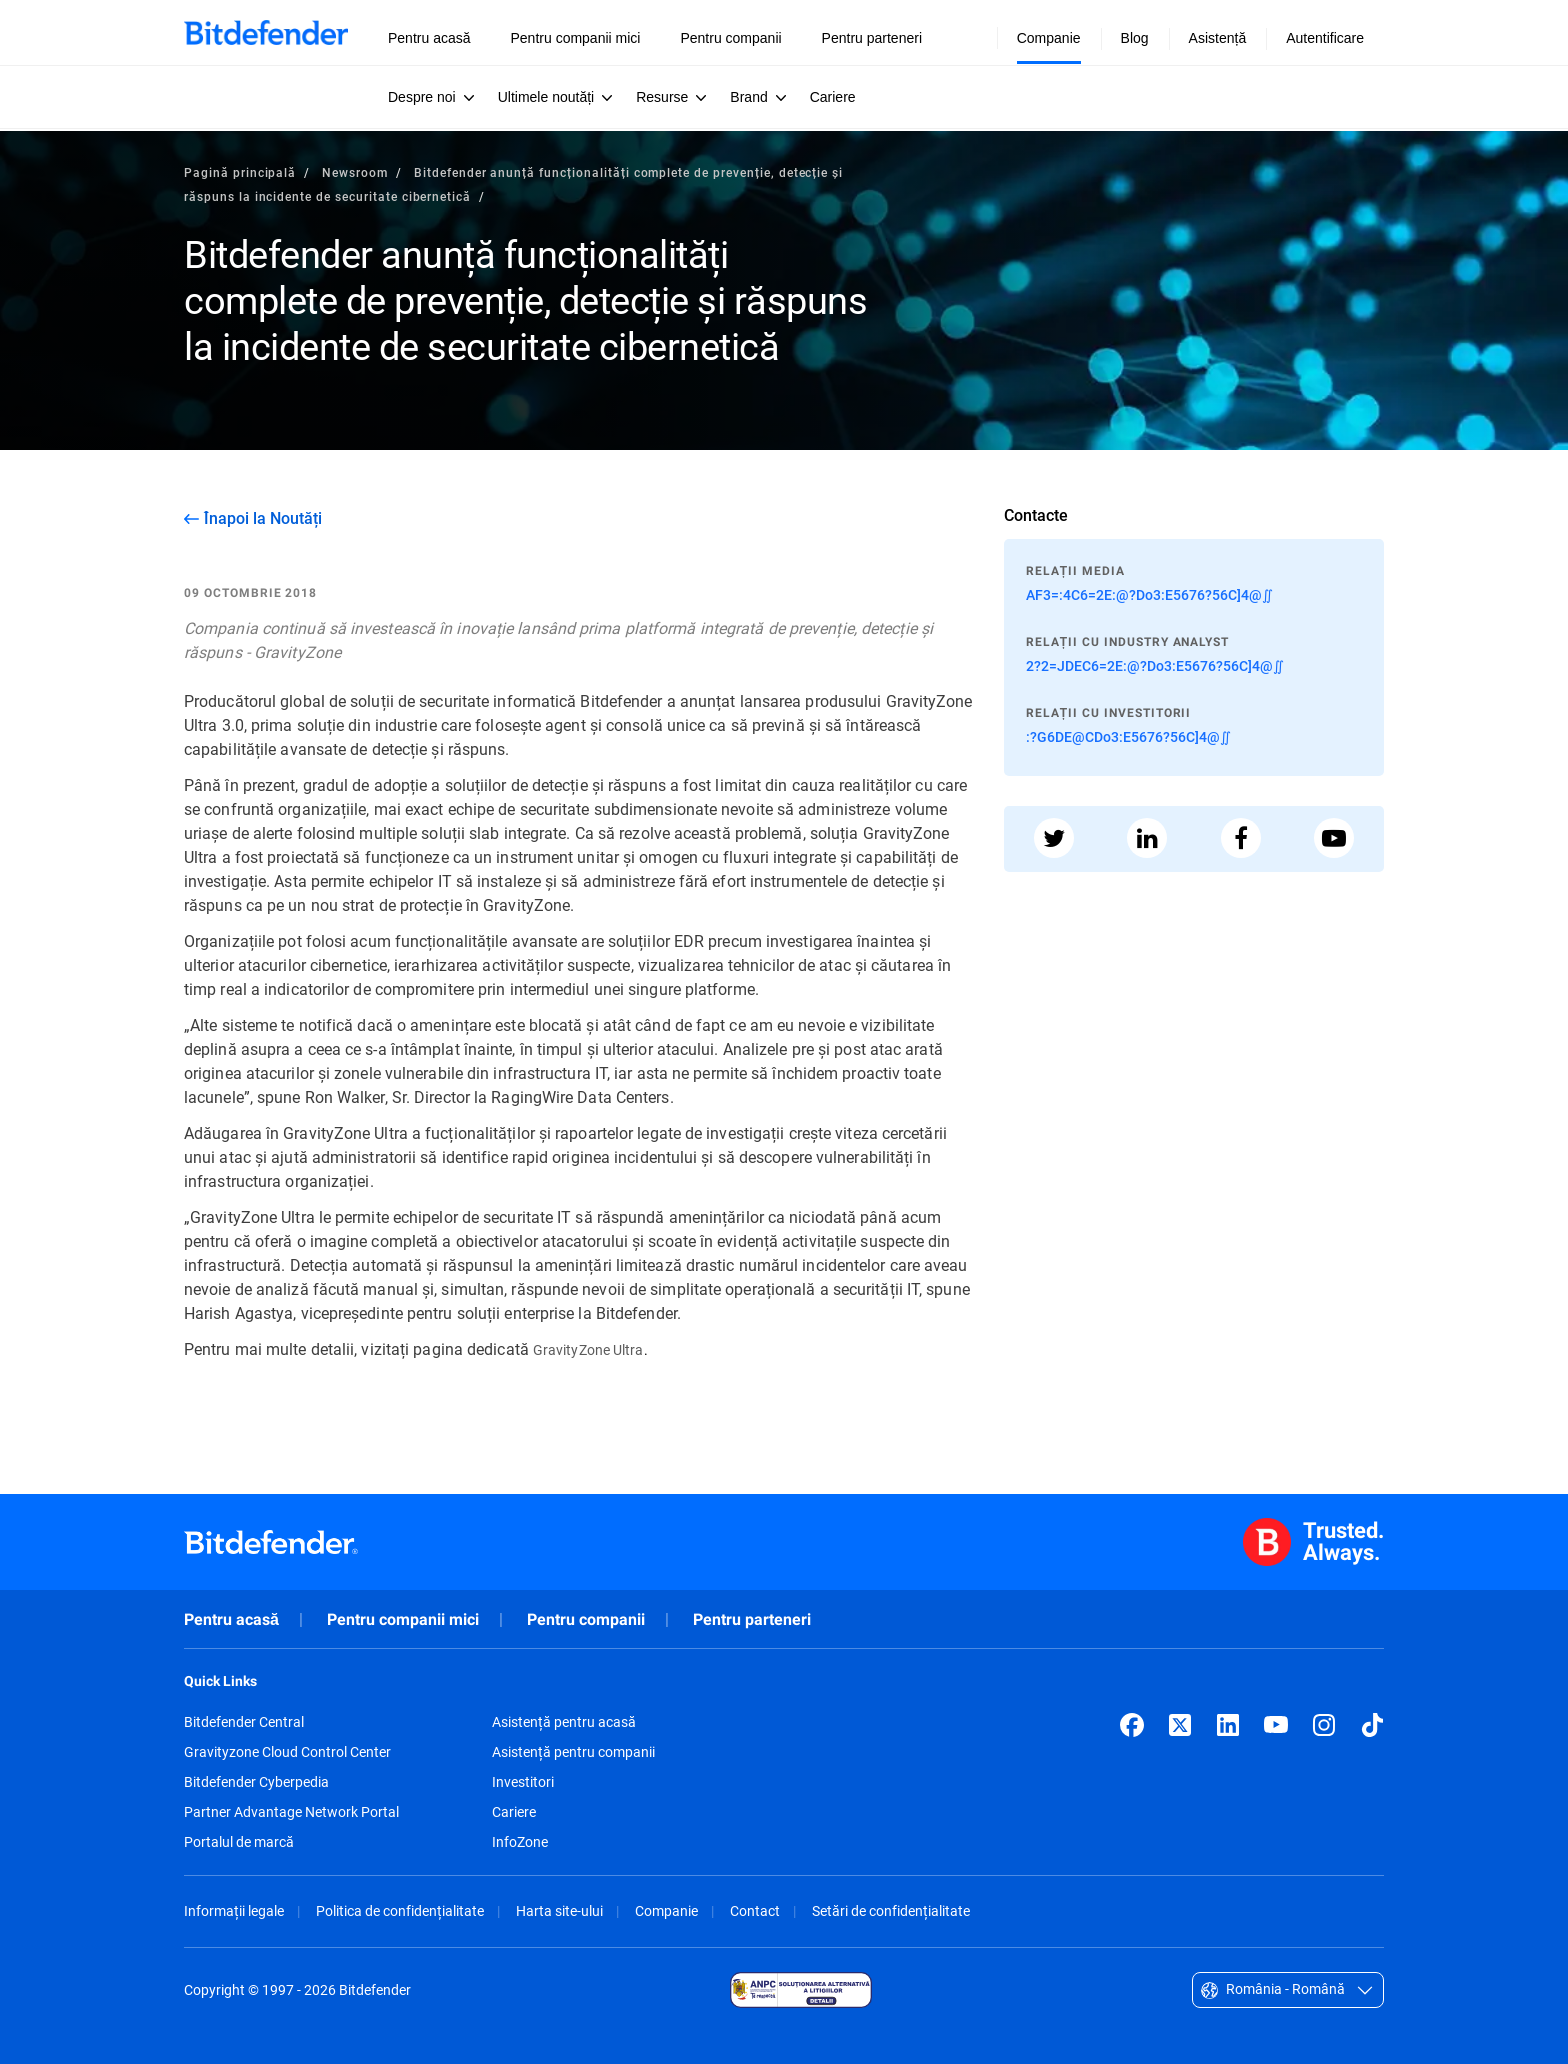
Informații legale (234, 1910)
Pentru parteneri (752, 1619)
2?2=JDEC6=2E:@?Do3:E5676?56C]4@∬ (1155, 665)
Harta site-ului (559, 1910)
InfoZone (520, 1842)
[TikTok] (1372, 1725)
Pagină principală (240, 172)
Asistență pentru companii (573, 1752)
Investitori (523, 1782)
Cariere (514, 1812)
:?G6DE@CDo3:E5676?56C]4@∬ (1128, 736)
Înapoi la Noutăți (263, 518)
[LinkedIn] (1228, 1725)
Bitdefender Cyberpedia (256, 1782)
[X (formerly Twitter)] (1180, 1725)
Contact (755, 1910)
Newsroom (355, 172)
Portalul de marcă (239, 1842)
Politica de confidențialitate (400, 1910)
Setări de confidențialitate (891, 1910)
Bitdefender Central (244, 1722)
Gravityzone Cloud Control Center (287, 1752)
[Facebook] (1132, 1725)
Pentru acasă (231, 1619)
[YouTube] (1276, 1725)
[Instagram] (1324, 1725)
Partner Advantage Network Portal (291, 1812)
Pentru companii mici (403, 1619)
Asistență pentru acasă (564, 1722)
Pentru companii (586, 1619)
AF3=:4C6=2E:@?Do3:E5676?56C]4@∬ (1149, 594)
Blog (1135, 38)
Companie (666, 1910)
